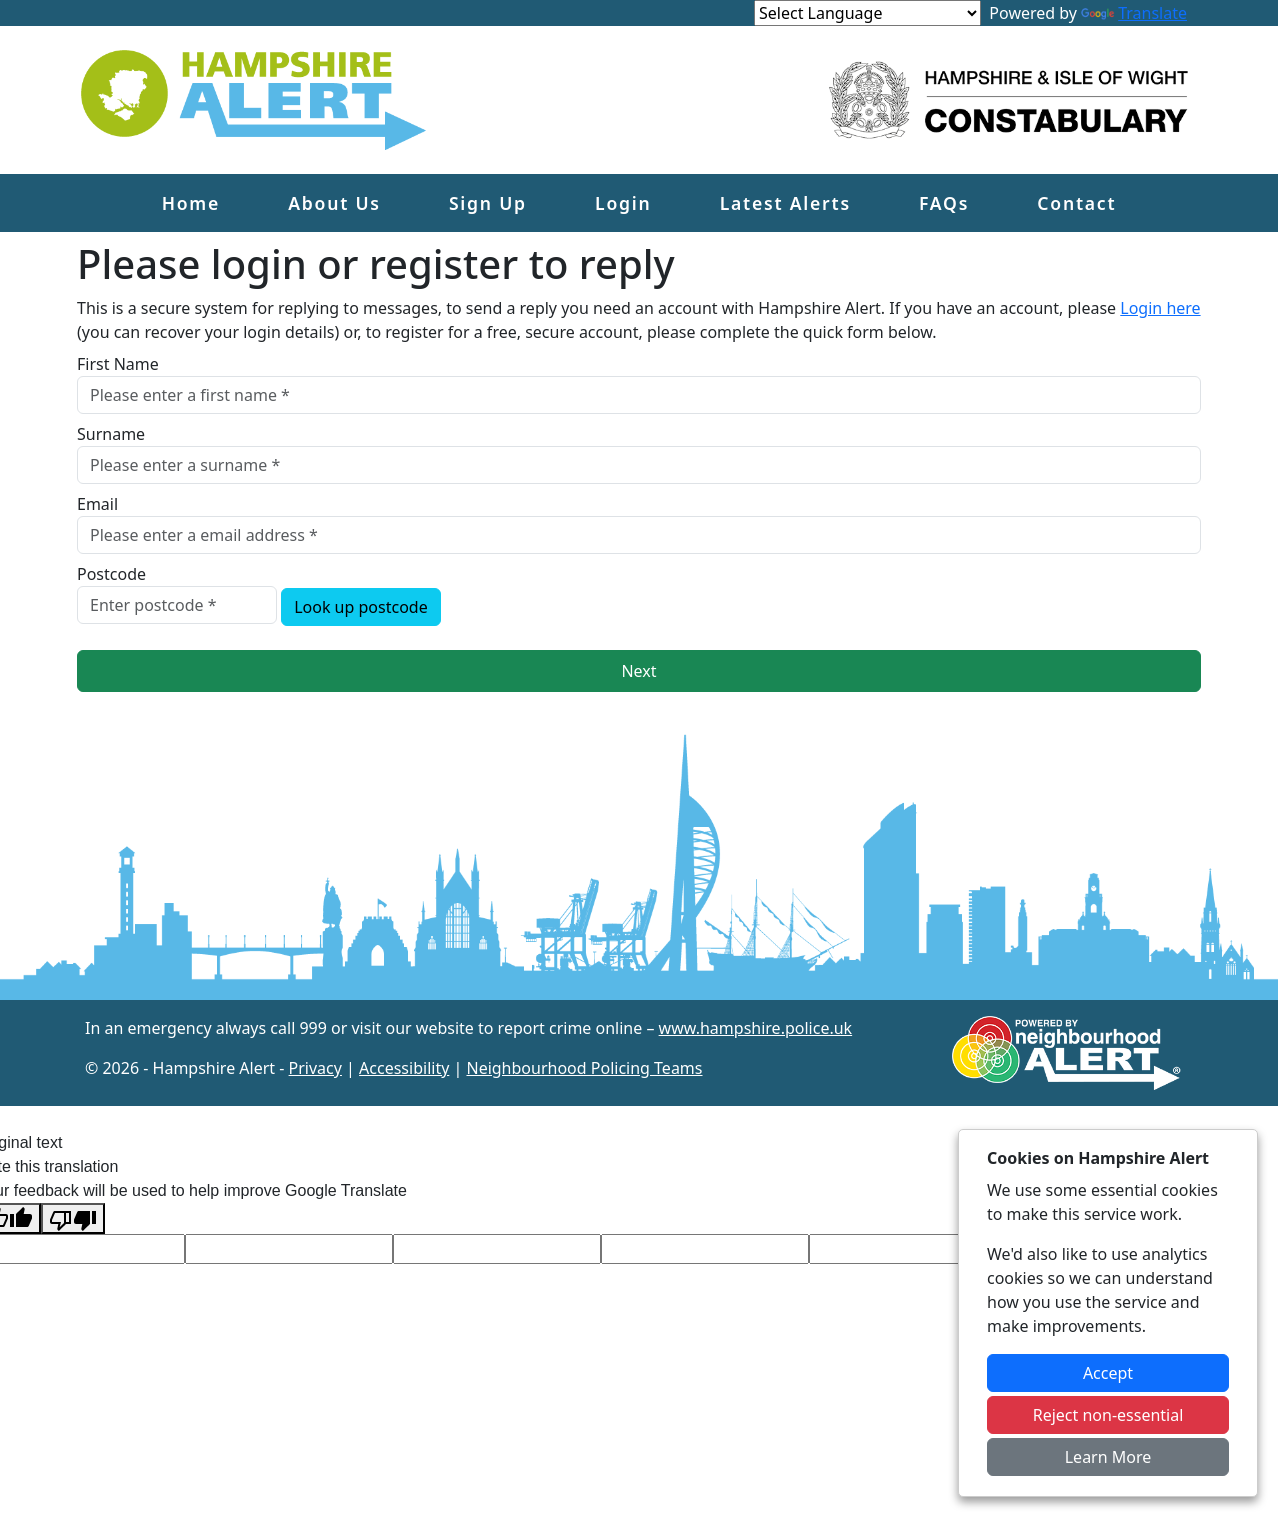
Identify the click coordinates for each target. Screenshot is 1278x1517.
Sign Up (488, 203)
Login (623, 203)
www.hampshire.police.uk (756, 1028)
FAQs (944, 203)
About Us (334, 203)
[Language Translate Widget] (867, 13)
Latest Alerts (785, 203)
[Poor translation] (73, 1218)
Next (638, 671)
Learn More (1108, 1457)
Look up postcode (361, 607)
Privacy (315, 1068)
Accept (1108, 1373)
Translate (1134, 13)
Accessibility (404, 1068)
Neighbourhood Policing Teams (584, 1068)
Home (191, 203)
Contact (1076, 203)
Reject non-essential (1108, 1415)
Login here (1160, 308)
